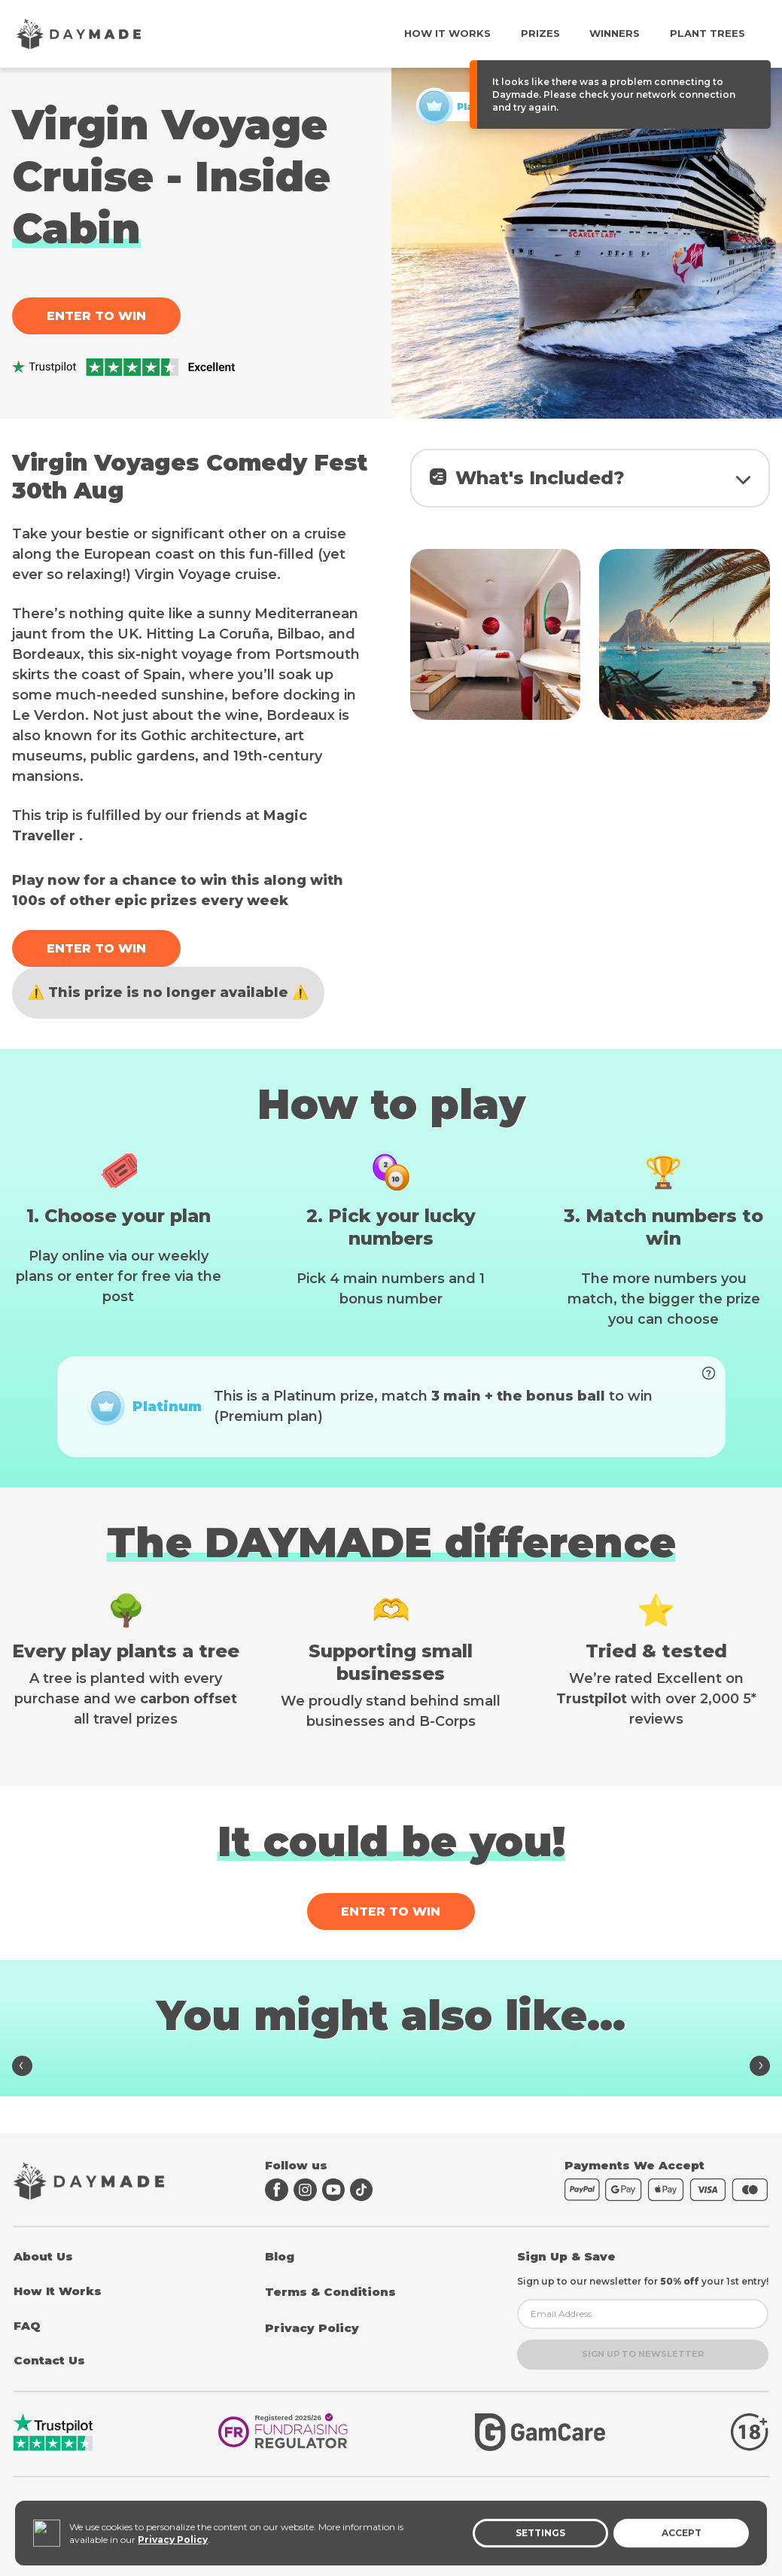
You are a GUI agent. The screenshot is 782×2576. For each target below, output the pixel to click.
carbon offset (188, 1723)
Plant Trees (707, 33)
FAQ (27, 2325)
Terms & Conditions (330, 2292)
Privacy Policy (312, 2328)
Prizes (540, 33)
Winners (614, 33)
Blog (279, 2256)
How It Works (447, 33)
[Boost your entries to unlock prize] (702, 1402)
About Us (43, 2256)
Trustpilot (591, 1723)
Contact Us (49, 2360)
